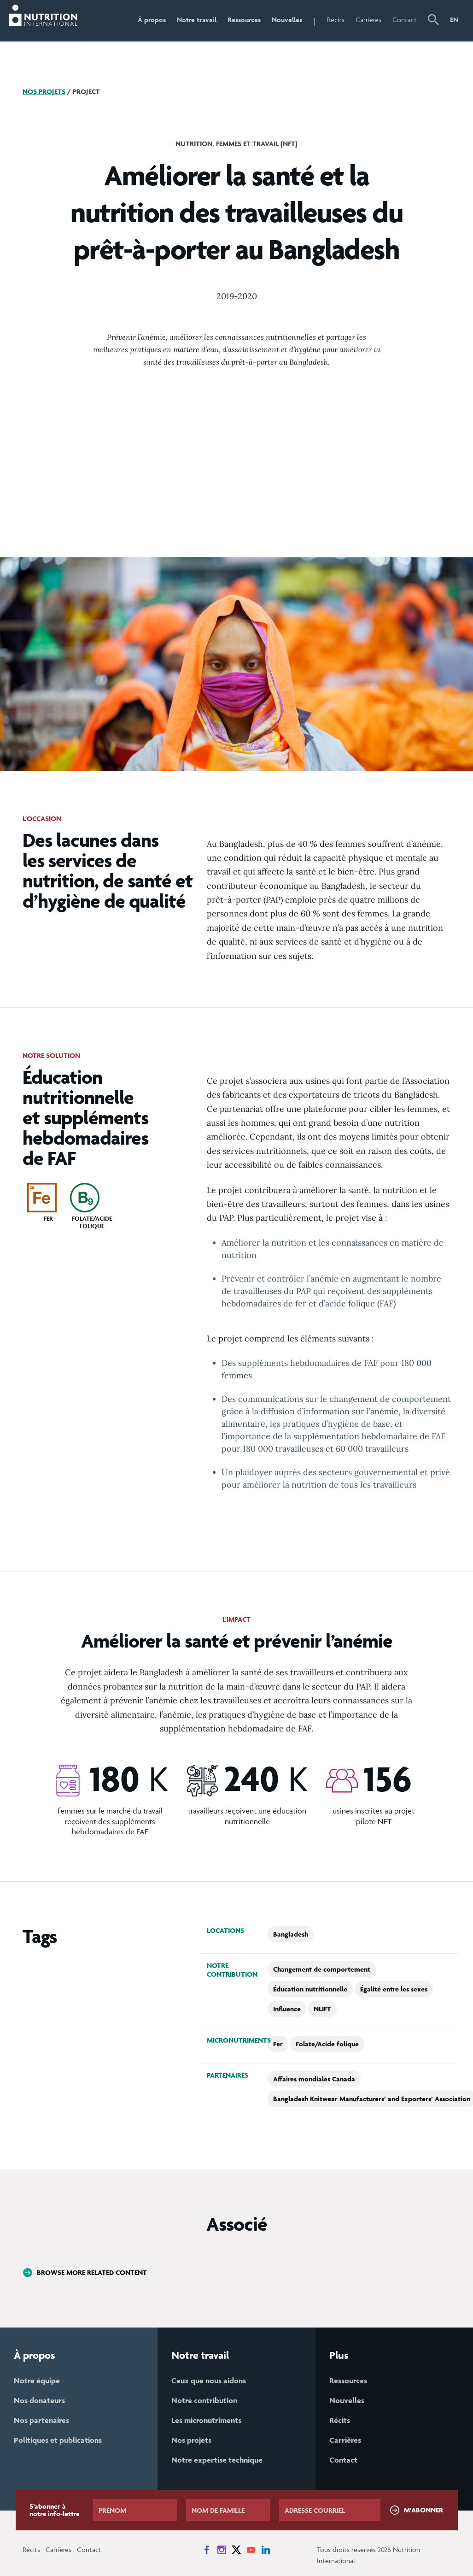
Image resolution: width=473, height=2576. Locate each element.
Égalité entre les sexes (393, 1989)
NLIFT (322, 2008)
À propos (152, 19)
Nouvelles (287, 19)
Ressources (244, 19)
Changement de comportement (321, 1969)
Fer (278, 2043)
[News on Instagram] (221, 2549)
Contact (404, 19)
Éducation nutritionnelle (310, 1989)
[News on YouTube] (251, 2549)
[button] (433, 20)
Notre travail (196, 19)
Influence (287, 2008)
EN (454, 19)
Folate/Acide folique (327, 2043)
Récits (336, 19)
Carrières (368, 19)
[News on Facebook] (206, 2549)
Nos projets (44, 91)
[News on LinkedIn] (265, 2549)
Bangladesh (290, 1934)
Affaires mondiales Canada (314, 2078)
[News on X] (236, 2549)
